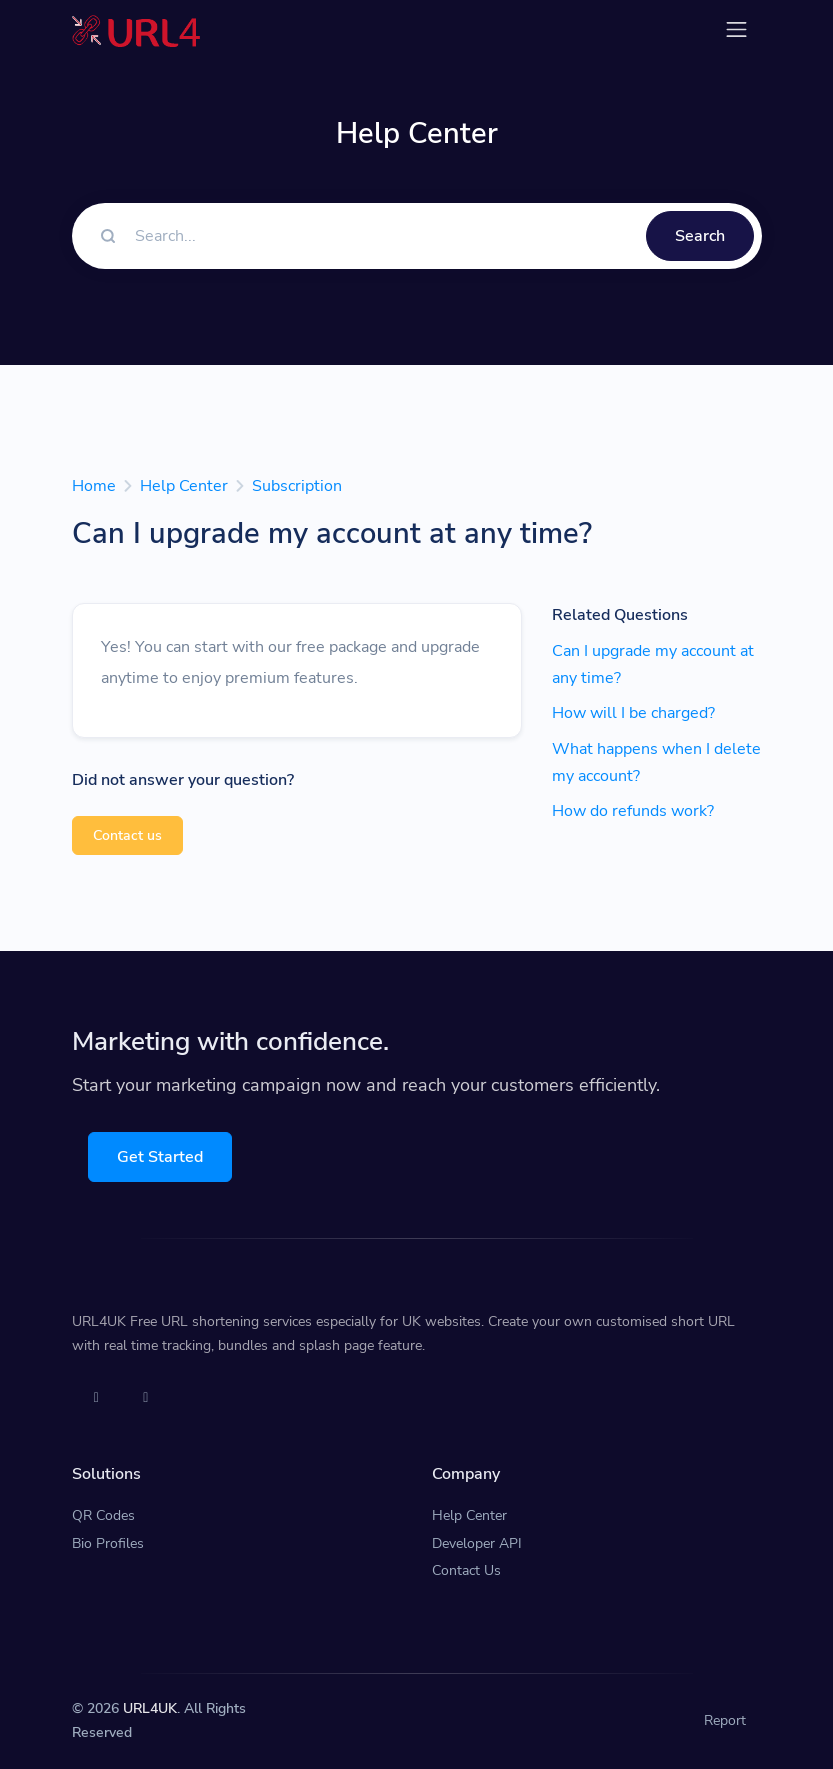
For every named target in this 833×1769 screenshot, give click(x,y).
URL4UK (150, 1708)
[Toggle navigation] (736, 29)
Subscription (297, 486)
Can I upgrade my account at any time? (653, 664)
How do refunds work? (633, 811)
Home (94, 486)
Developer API (477, 1543)
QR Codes (103, 1515)
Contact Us (466, 1570)
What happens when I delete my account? (656, 762)
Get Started (160, 1157)
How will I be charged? (633, 713)
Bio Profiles (108, 1543)
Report (725, 1720)
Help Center (184, 486)
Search (700, 236)
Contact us (127, 835)
